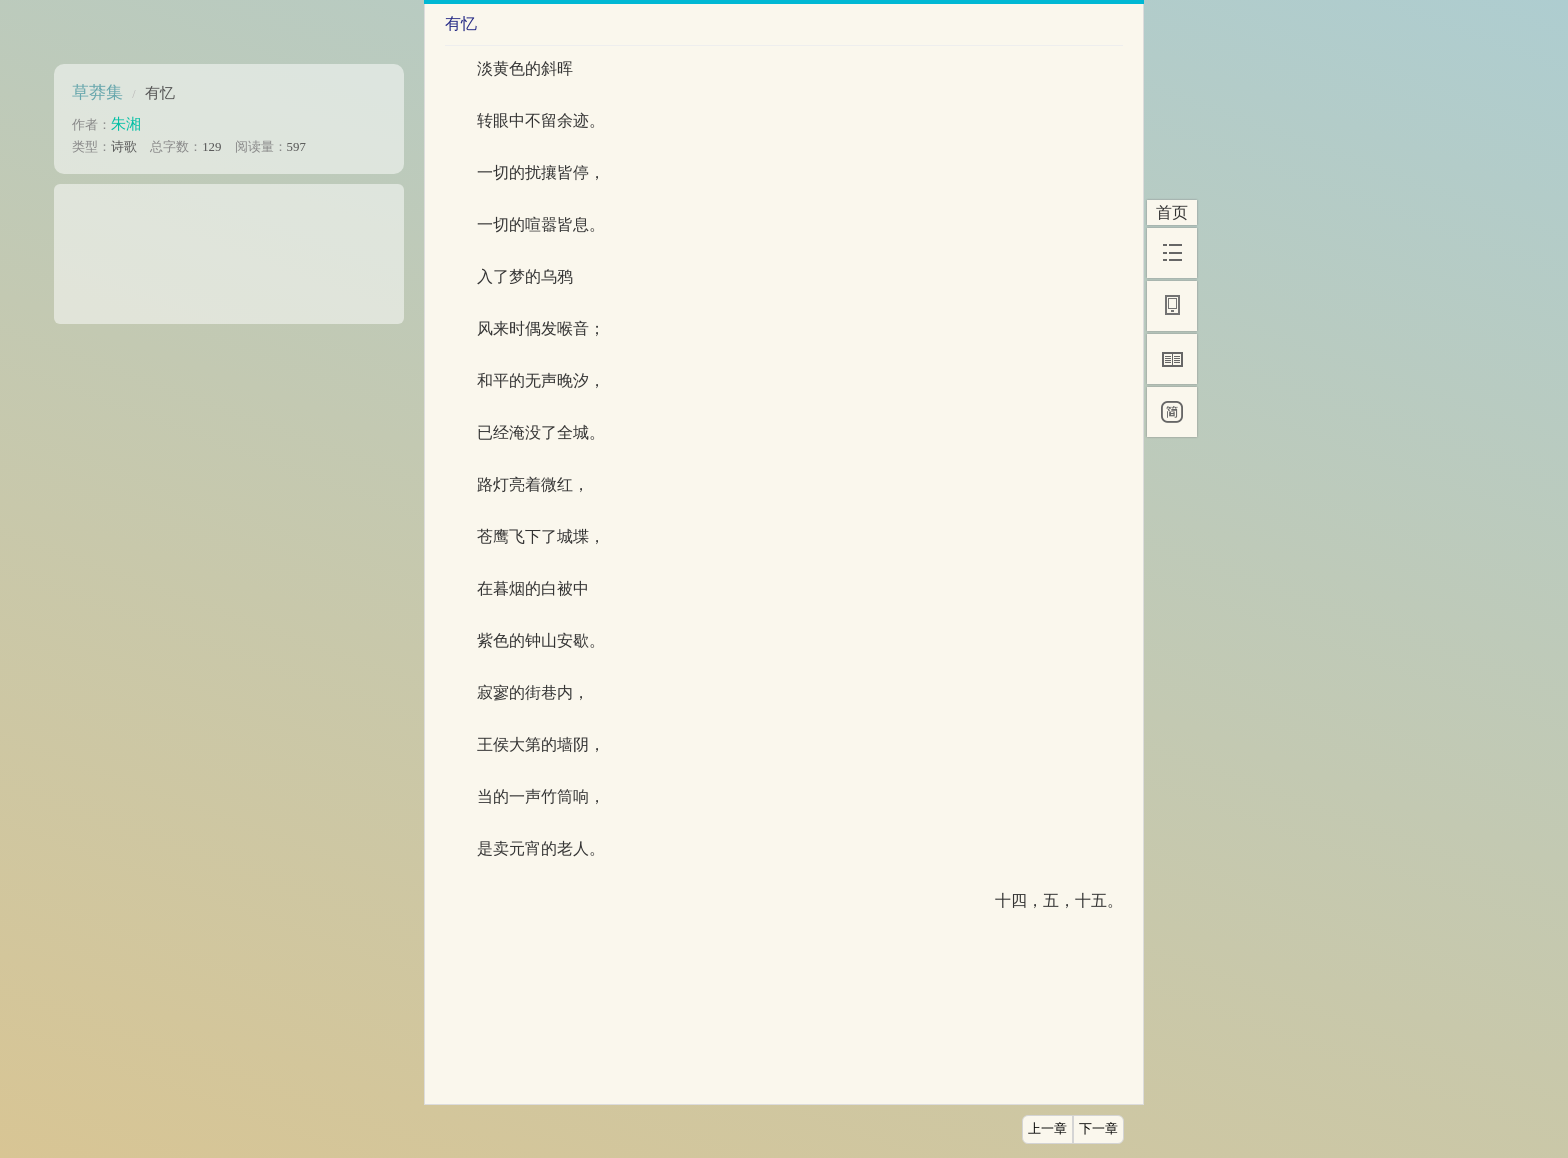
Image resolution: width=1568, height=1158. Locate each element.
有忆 (160, 92)
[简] (1172, 412)
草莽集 (97, 92)
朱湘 (126, 123)
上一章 (1047, 1129)
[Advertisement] (229, 247)
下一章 (1098, 1129)
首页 (1172, 212)
